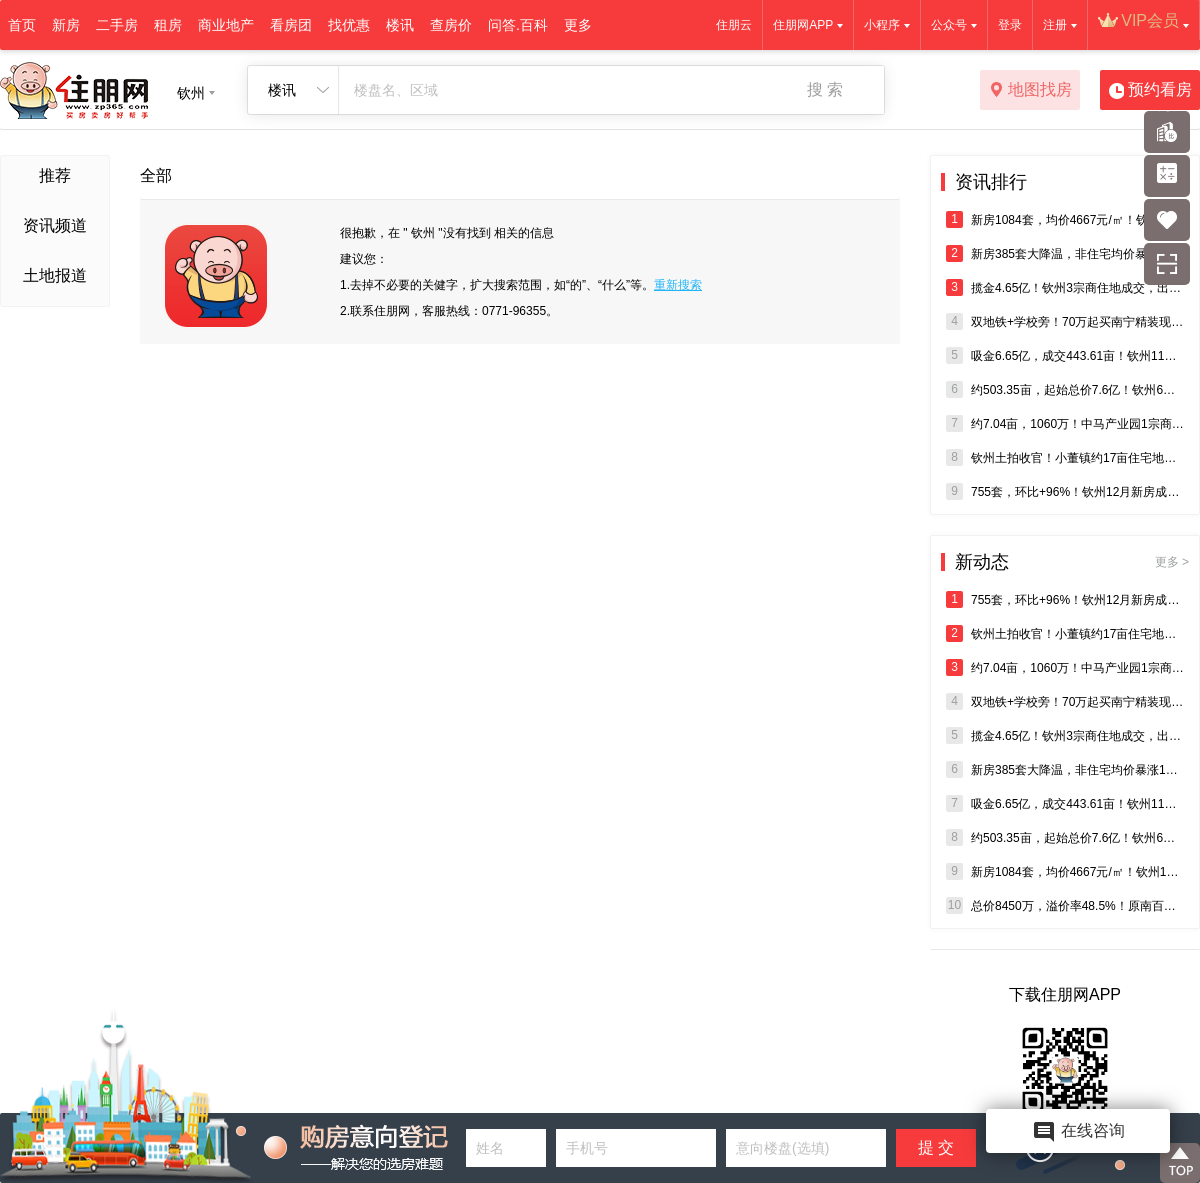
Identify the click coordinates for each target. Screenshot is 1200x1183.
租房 (168, 25)
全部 (156, 175)
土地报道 (55, 275)
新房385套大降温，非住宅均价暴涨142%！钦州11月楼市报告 (1065, 253)
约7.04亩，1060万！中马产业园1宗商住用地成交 (1065, 423)
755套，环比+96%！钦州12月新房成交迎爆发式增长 (1065, 491)
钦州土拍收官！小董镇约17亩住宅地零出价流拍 (1065, 457)
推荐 (55, 175)
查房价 (451, 25)
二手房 (117, 25)
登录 (1010, 25)
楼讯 (400, 25)
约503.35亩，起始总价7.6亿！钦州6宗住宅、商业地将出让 (1065, 389)
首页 (22, 25)
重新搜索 (678, 285)
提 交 (936, 1147)
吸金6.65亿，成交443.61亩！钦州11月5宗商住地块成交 (1065, 355)
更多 (578, 25)
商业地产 (226, 25)
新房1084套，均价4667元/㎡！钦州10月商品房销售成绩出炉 (1065, 219)
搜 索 (825, 89)
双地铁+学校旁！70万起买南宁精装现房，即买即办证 (1065, 321)
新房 (66, 25)
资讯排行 (991, 182)
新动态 (1072, 562)
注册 (1055, 25)
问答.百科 (518, 25)
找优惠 (349, 25)
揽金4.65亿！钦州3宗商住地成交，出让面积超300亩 (1065, 287)
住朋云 (734, 25)
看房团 (291, 25)
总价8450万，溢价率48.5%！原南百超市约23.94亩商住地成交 (1065, 905)
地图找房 (1030, 91)
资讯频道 (55, 225)
